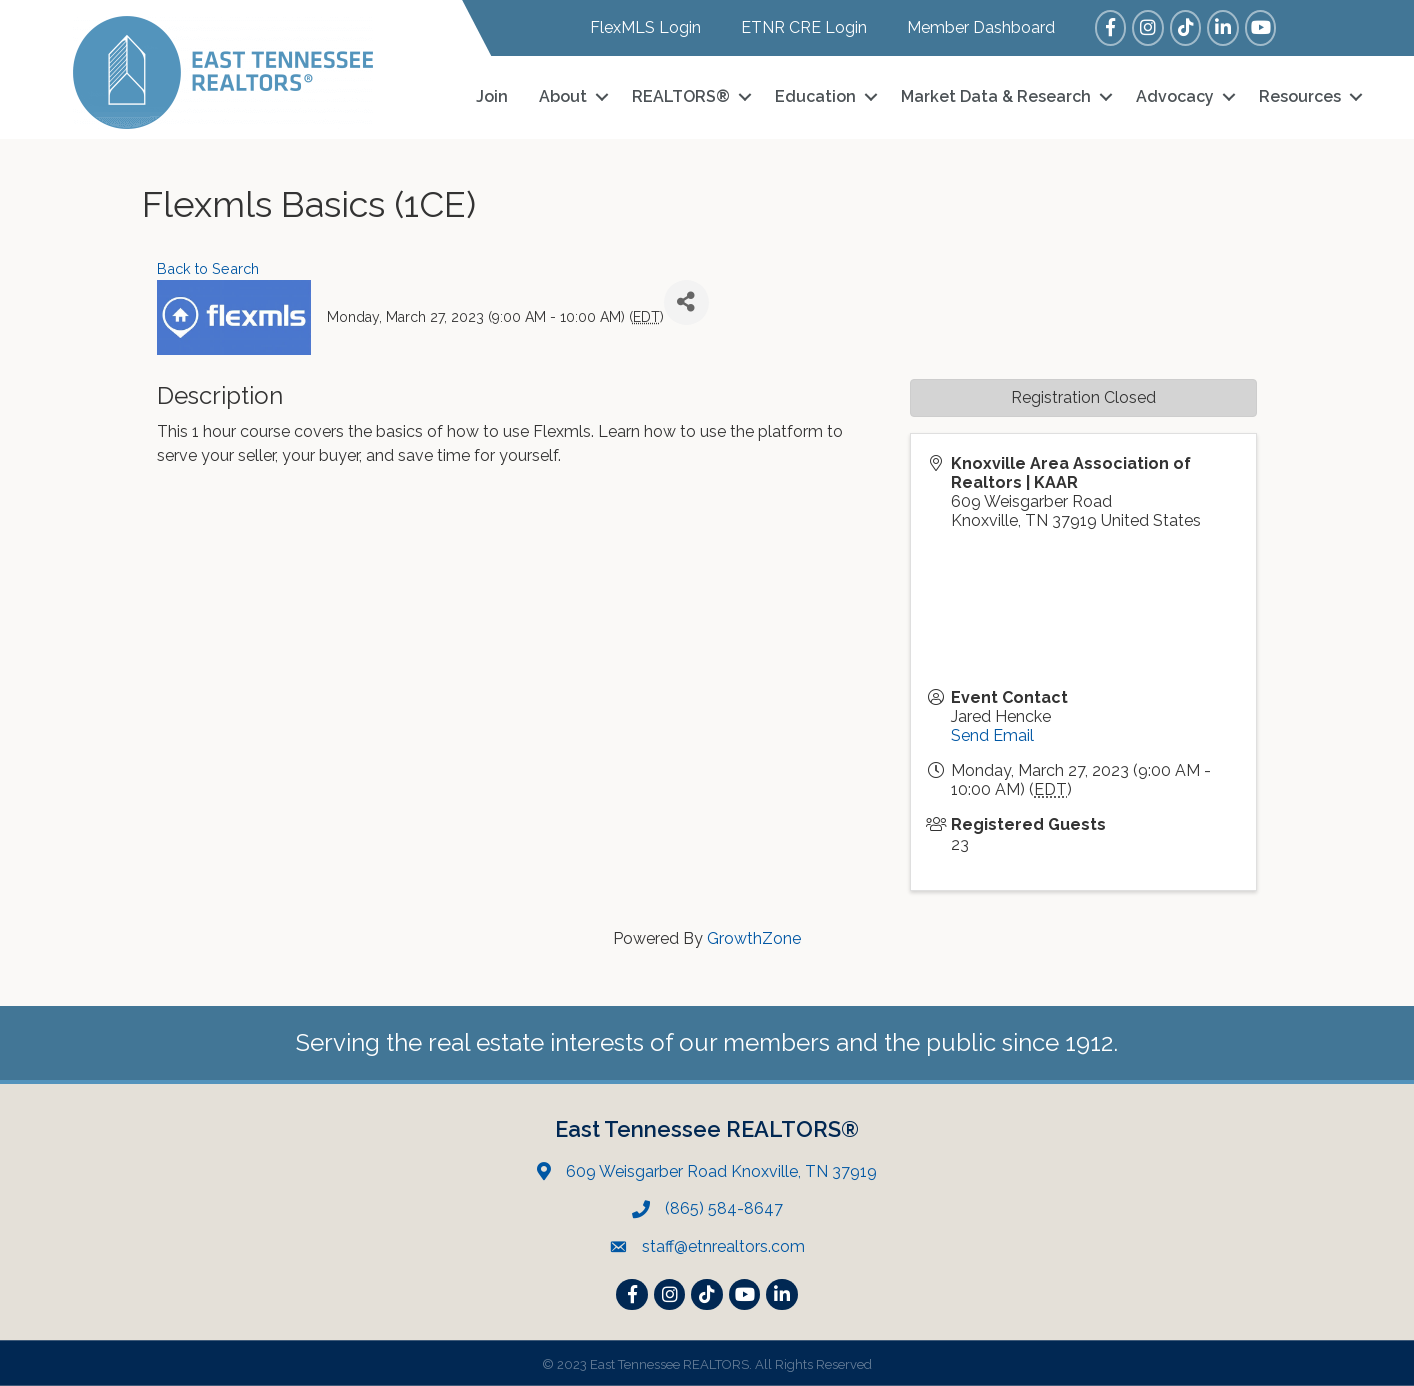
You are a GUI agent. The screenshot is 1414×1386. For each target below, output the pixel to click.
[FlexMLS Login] (635, 27)
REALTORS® (681, 96)
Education (815, 96)
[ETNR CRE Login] (794, 27)
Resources (1300, 96)
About (563, 96)
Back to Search (208, 268)
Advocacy (1175, 96)
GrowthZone (754, 938)
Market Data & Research (996, 96)
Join (492, 96)
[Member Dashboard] (971, 27)
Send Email (992, 735)
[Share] (686, 302)
